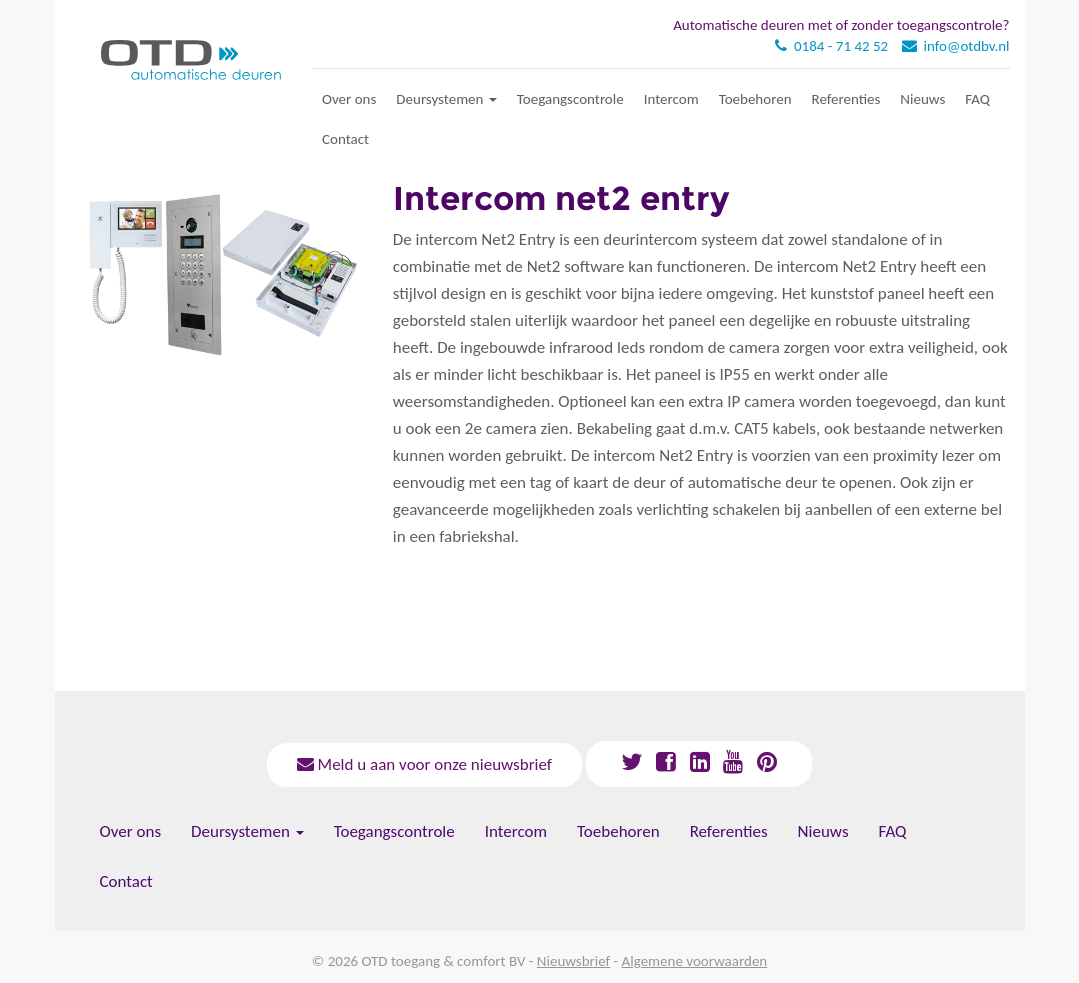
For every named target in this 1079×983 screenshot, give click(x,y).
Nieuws (922, 99)
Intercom (671, 99)
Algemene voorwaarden (695, 961)
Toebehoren (755, 99)
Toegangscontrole (570, 99)
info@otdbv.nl (967, 46)
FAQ (977, 99)
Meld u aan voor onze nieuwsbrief (424, 764)
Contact (345, 139)
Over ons (349, 99)
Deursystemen (446, 99)
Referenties (846, 99)
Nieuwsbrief (573, 961)
